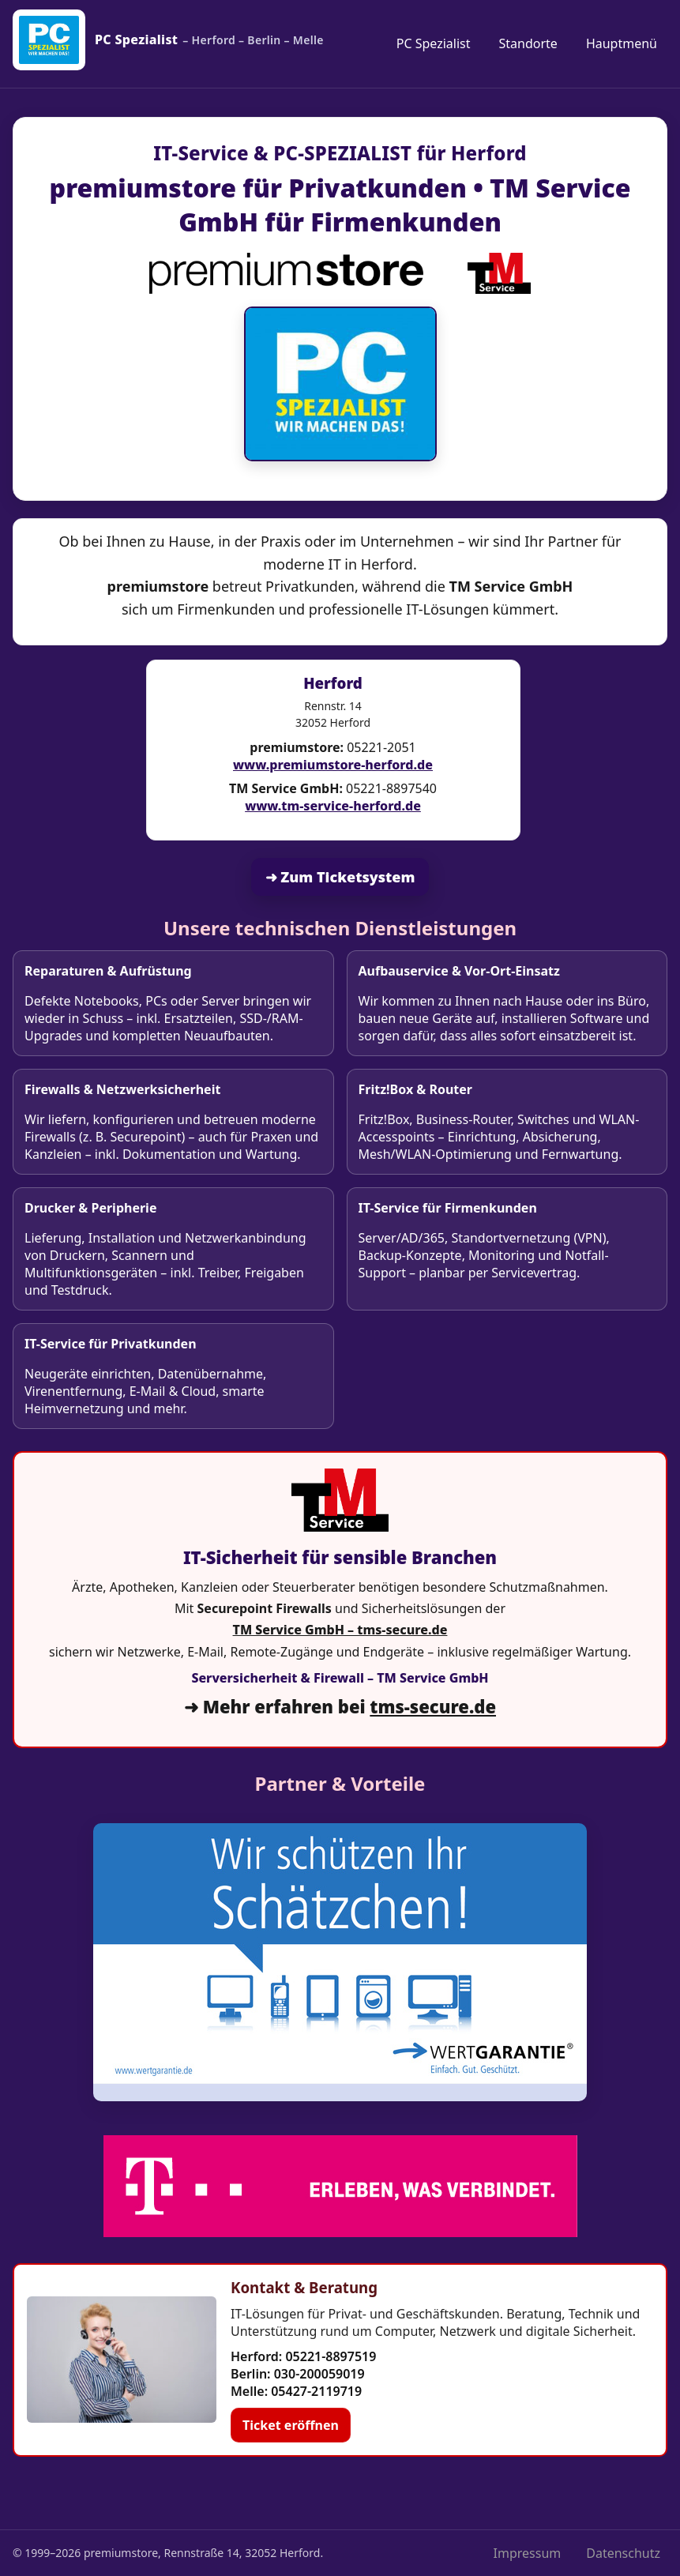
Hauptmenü (621, 43)
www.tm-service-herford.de (333, 805)
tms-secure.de (433, 1706)
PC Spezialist (433, 43)
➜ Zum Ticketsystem (340, 876)
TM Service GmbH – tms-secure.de (340, 1629)
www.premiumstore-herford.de (333, 764)
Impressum (528, 2553)
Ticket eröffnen (290, 2425)
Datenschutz (623, 2553)
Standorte (528, 43)
